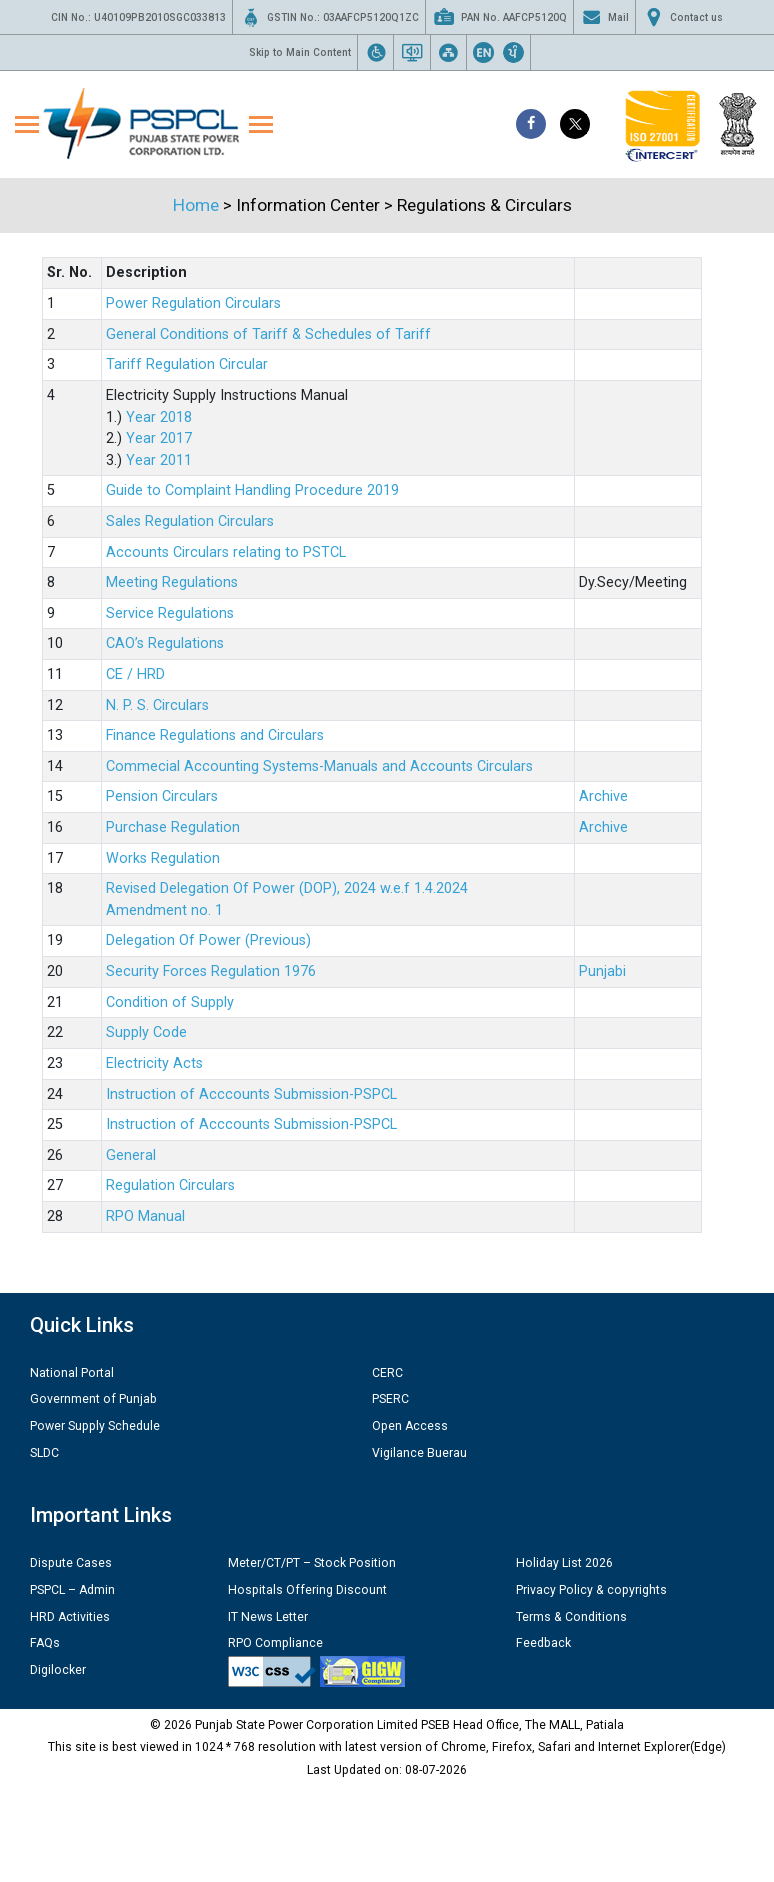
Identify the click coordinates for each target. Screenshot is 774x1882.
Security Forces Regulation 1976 (211, 971)
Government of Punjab (93, 1399)
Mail (604, 17)
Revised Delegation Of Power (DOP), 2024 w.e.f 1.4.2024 (287, 888)
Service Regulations (170, 613)
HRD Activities (70, 1617)
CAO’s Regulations (165, 643)
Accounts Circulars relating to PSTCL (226, 552)
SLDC (44, 1453)
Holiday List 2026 (564, 1563)
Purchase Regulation (173, 827)
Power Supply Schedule (95, 1426)
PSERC (390, 1399)
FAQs (45, 1643)
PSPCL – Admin (72, 1590)
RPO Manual (145, 1216)
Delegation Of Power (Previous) (208, 940)
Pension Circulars (162, 796)
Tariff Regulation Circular (187, 364)
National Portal (72, 1373)
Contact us (682, 17)
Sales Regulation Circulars (190, 521)
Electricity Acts (154, 1063)
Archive (603, 796)
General (131, 1155)
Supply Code (146, 1032)
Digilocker (58, 1670)
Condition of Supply (170, 1002)
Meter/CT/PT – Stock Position (312, 1563)
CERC (387, 1373)
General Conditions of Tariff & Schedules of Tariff (268, 334)
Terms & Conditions (571, 1617)
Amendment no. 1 (164, 910)
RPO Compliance (275, 1643)
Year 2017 (159, 438)
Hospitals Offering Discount (307, 1590)
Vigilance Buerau (419, 1453)
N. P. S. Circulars (157, 705)
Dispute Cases (71, 1563)
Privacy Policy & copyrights (591, 1590)
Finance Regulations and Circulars (215, 735)
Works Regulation (163, 858)
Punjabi (602, 971)
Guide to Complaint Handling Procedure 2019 (252, 490)
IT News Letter (268, 1617)
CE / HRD (135, 674)
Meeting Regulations (172, 582)
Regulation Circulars (170, 1185)
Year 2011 (159, 460)
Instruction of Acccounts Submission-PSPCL (251, 1094)
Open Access (410, 1426)
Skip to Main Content (300, 52)
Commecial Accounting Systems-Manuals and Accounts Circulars (319, 766)
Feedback (543, 1643)
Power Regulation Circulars (193, 303)
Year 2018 (159, 417)
